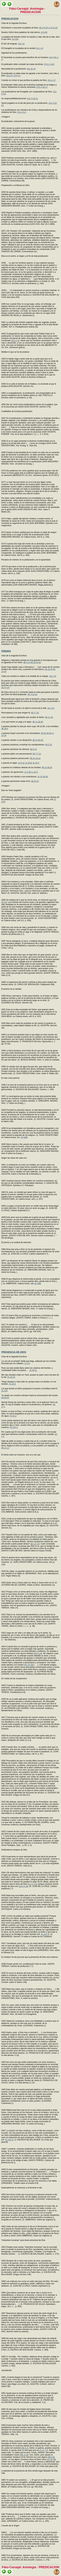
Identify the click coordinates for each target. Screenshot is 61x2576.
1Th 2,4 (17, 76)
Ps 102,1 (44, 1934)
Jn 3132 (28, 763)
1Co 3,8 (52, 676)
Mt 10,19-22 (35, 758)
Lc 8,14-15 (53, 28)
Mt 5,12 (26, 662)
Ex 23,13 (35, 1544)
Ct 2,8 (27, 1363)
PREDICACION (9, 18)
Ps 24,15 (11, 1377)
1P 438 (24, 1137)
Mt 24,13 (35, 781)
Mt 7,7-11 (37, 754)
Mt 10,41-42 (35, 662)
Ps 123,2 (14, 1427)
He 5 (51, 57)
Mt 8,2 (24, 2448)
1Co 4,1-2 (21, 112)
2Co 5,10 (5, 687)
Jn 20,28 (51, 2459)
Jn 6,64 (15, 39)
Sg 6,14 (37, 1653)
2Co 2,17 (52, 80)
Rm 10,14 (31, 69)
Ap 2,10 (50, 708)
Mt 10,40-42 (38, 740)
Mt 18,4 (4, 729)
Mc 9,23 (24, 2455)
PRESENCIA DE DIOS (13, 1352)
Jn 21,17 (43, 2450)
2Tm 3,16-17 (41, 87)
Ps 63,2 (13, 1416)
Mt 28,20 (5, 1398)
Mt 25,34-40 (46, 733)
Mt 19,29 (48, 669)
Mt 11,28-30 (37, 722)
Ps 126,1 (9, 2140)
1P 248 (37, 1283)
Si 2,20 (4, 1391)
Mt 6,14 (33, 749)
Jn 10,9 (36, 763)
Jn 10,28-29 (42, 776)
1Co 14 (21, 44)
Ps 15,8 (12, 1384)
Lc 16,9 (34, 772)
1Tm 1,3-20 (49, 64)
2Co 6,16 (23, 1886)
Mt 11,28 (49, 717)
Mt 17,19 (35, 713)
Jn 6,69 (44, 32)
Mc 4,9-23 (43, 28)
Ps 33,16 (29, 1665)
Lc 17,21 (32, 1884)
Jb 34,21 (33, 1370)
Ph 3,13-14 (32, 694)
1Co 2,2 (15, 340)
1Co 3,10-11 (32, 98)
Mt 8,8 (51, 2457)
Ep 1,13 (39, 48)
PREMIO (6, 651)
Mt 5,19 (48, 745)
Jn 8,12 (21, 763)
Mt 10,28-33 (47, 767)
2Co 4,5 (9, 76)
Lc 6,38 (27, 772)
